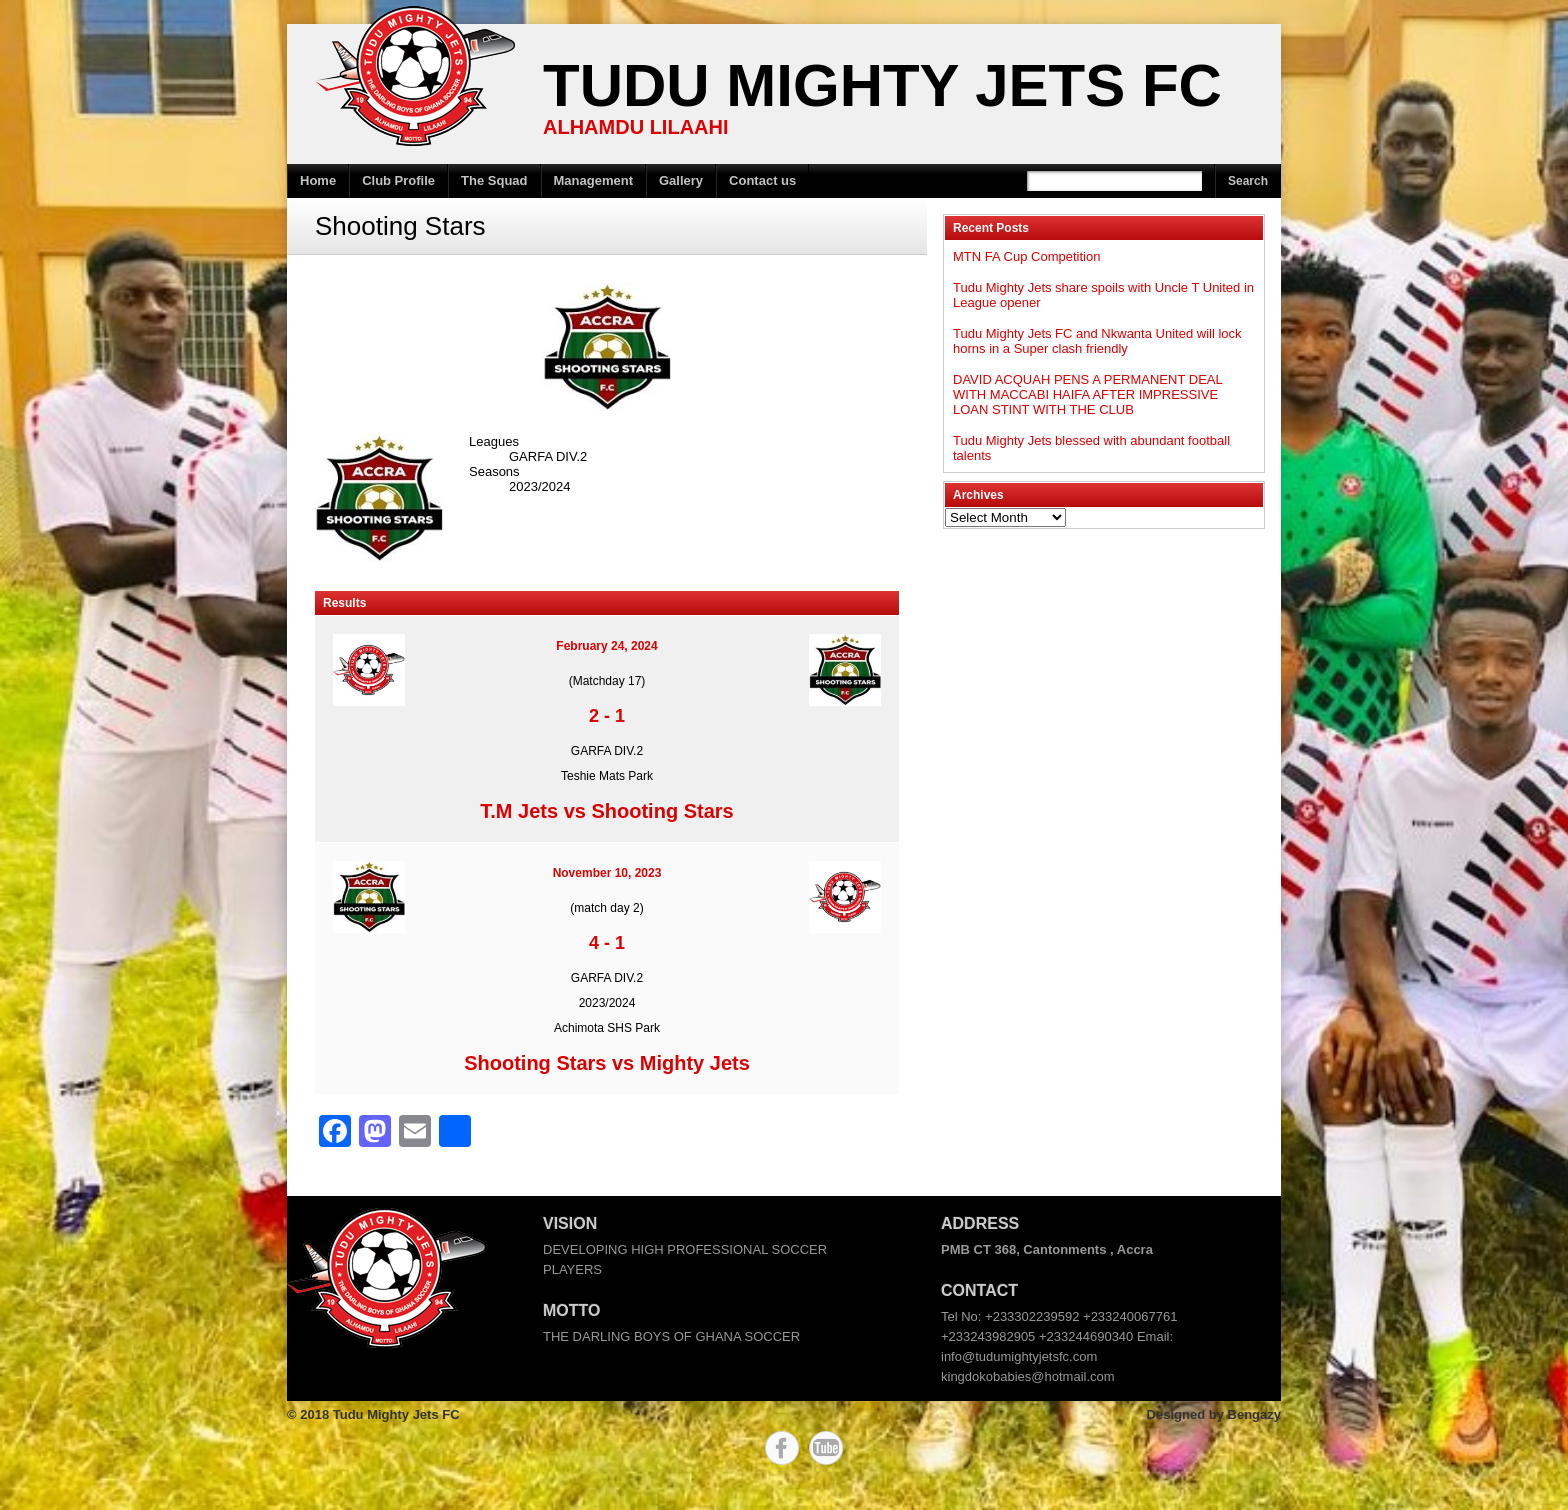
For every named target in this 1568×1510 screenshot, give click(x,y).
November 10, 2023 (607, 873)
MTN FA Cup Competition (1026, 256)
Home (318, 180)
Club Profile (398, 180)
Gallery (681, 180)
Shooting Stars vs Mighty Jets (607, 1063)
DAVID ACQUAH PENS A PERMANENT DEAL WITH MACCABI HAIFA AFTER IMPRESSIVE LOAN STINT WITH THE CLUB (1087, 394)
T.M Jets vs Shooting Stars (606, 811)
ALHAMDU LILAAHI (636, 127)
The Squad (494, 180)
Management (593, 180)
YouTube (826, 1448)
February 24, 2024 (606, 646)
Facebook (782, 1448)
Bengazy (1254, 1414)
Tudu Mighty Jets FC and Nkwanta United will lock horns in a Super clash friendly (1097, 341)
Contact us (762, 180)
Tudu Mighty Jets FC (882, 85)
